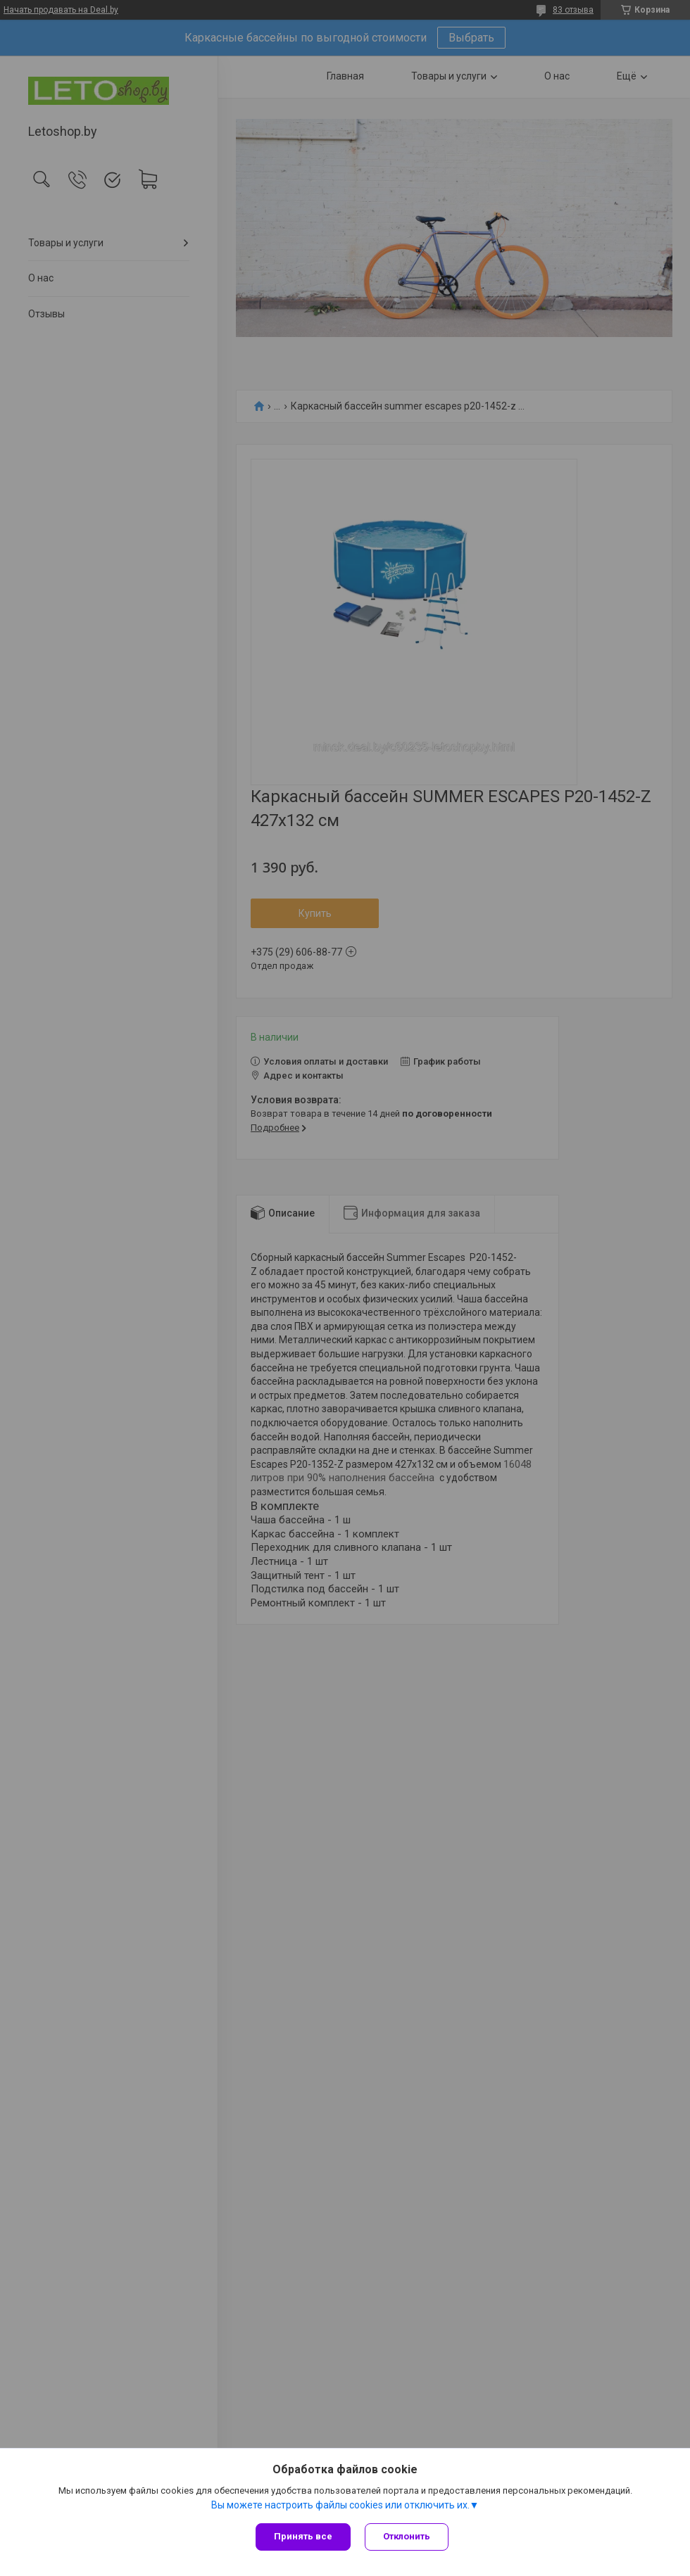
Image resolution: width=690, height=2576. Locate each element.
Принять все (303, 2536)
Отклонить (406, 2536)
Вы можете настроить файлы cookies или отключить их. (340, 2505)
